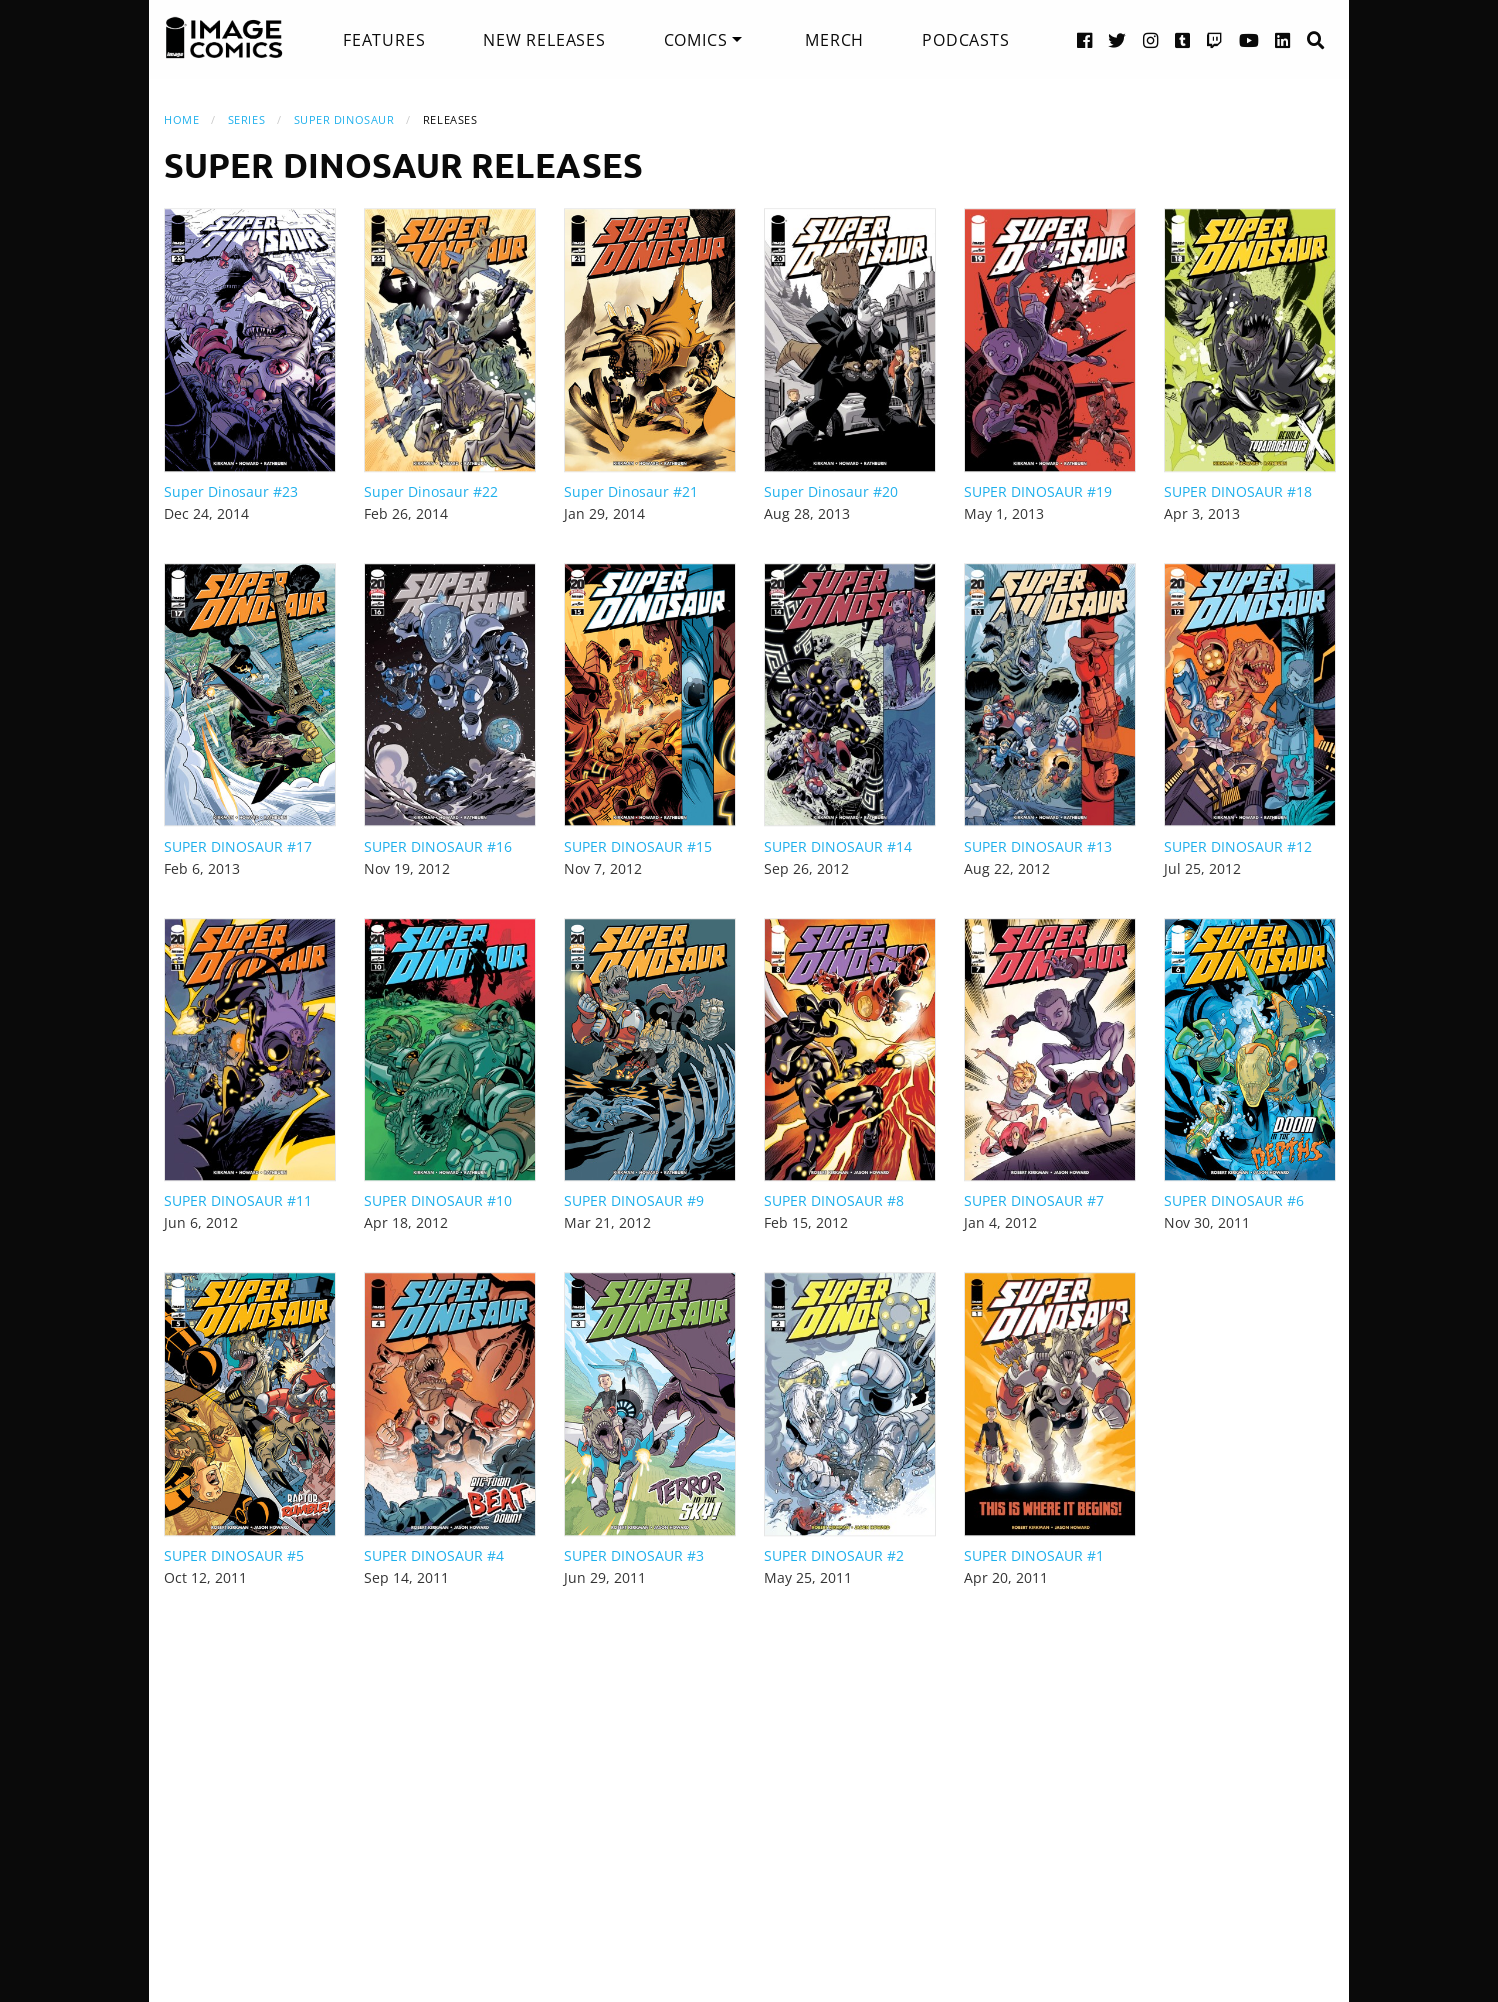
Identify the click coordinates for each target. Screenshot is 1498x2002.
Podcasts (965, 40)
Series (246, 119)
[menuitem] (384, 40)
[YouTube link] (1249, 39)
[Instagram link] (1151, 39)
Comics (696, 40)
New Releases (544, 40)
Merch (834, 40)
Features (384, 40)
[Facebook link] (1085, 39)
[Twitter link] (1117, 39)
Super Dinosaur (344, 119)
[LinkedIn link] (1283, 39)
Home (181, 119)
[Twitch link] (1215, 39)
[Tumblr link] (1183, 39)
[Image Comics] (224, 38)
